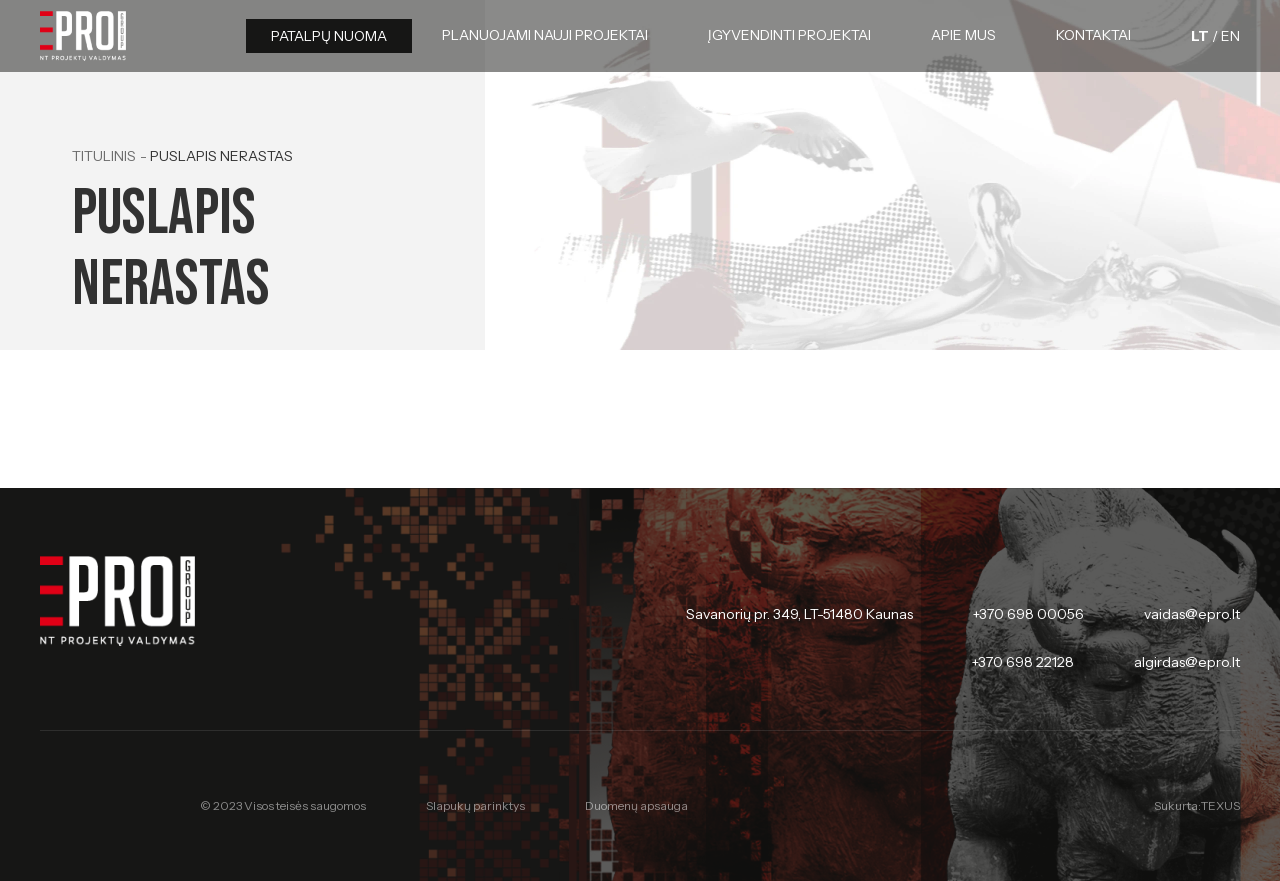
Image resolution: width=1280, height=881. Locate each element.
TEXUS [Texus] (1220, 805)
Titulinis (104, 156)
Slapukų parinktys (475, 806)
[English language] (1230, 36)
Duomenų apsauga (636, 805)
